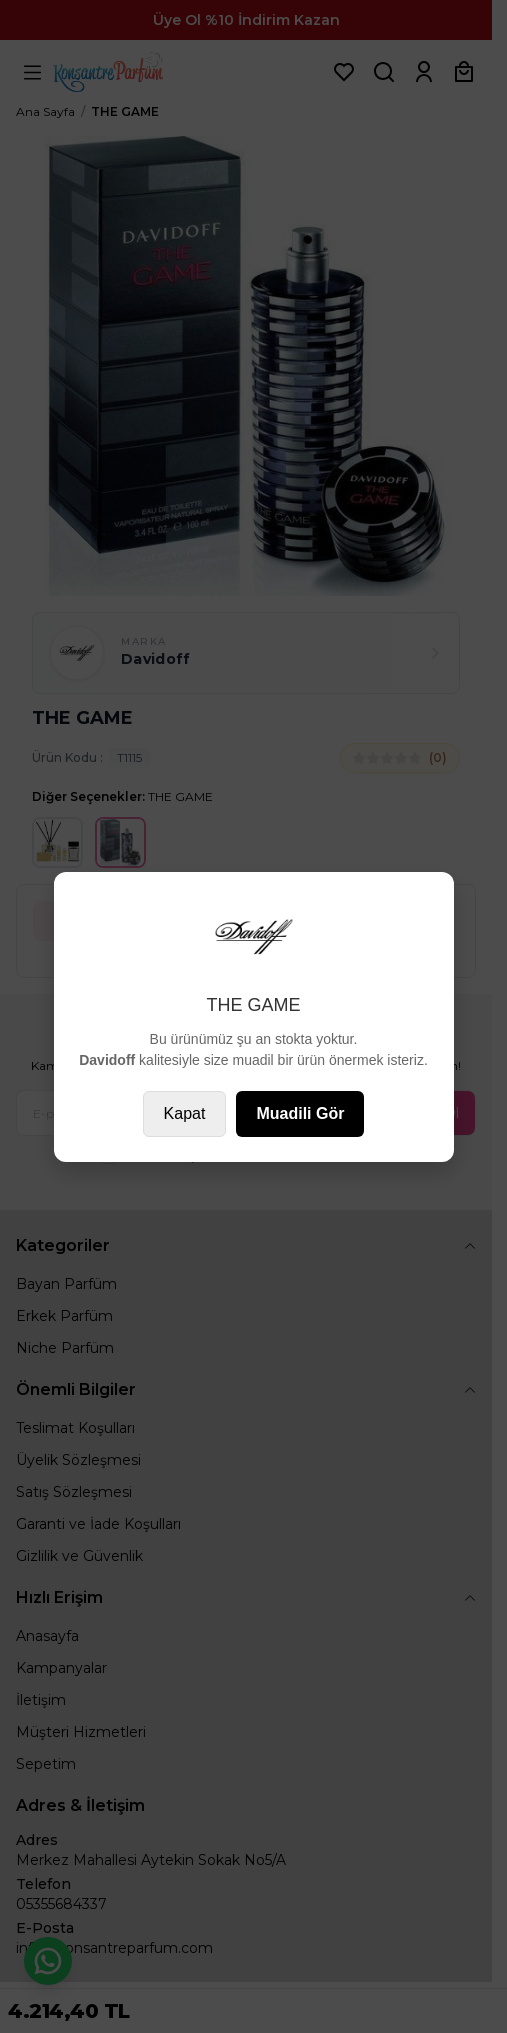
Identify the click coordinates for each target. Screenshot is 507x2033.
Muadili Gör (300, 1113)
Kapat (185, 1113)
